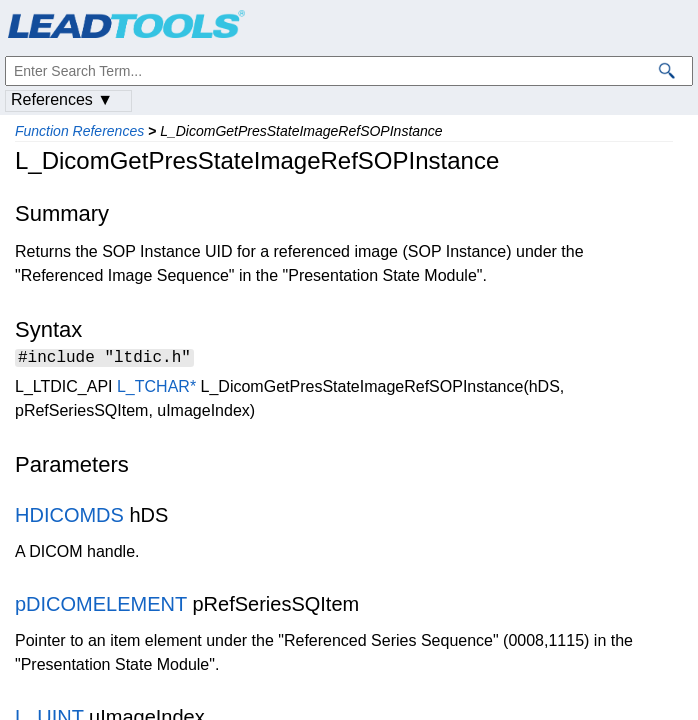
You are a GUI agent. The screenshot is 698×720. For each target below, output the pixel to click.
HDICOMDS (69, 518)
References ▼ (62, 99)
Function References (79, 131)
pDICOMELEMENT (101, 607)
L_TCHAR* (156, 389)
